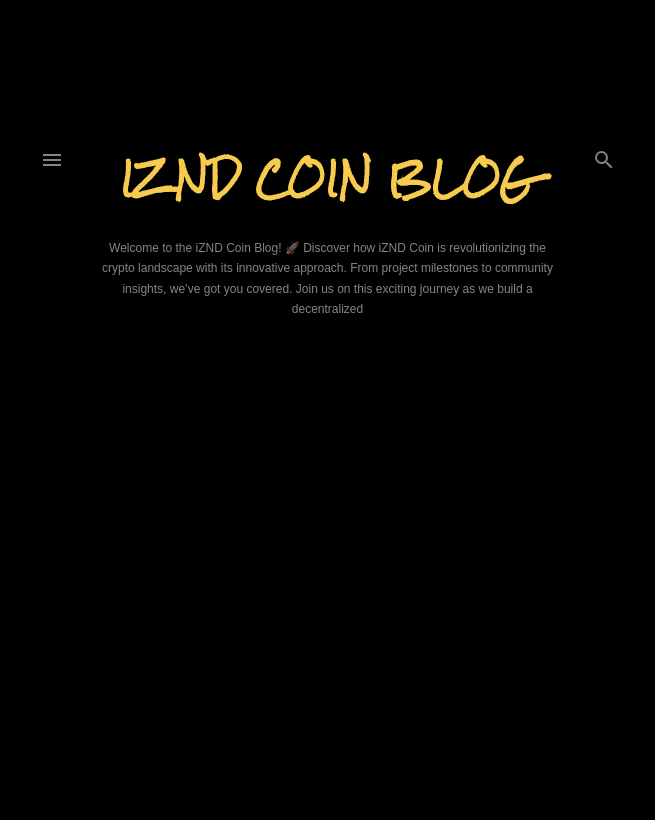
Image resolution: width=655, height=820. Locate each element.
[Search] (604, 155)
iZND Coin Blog (327, 178)
